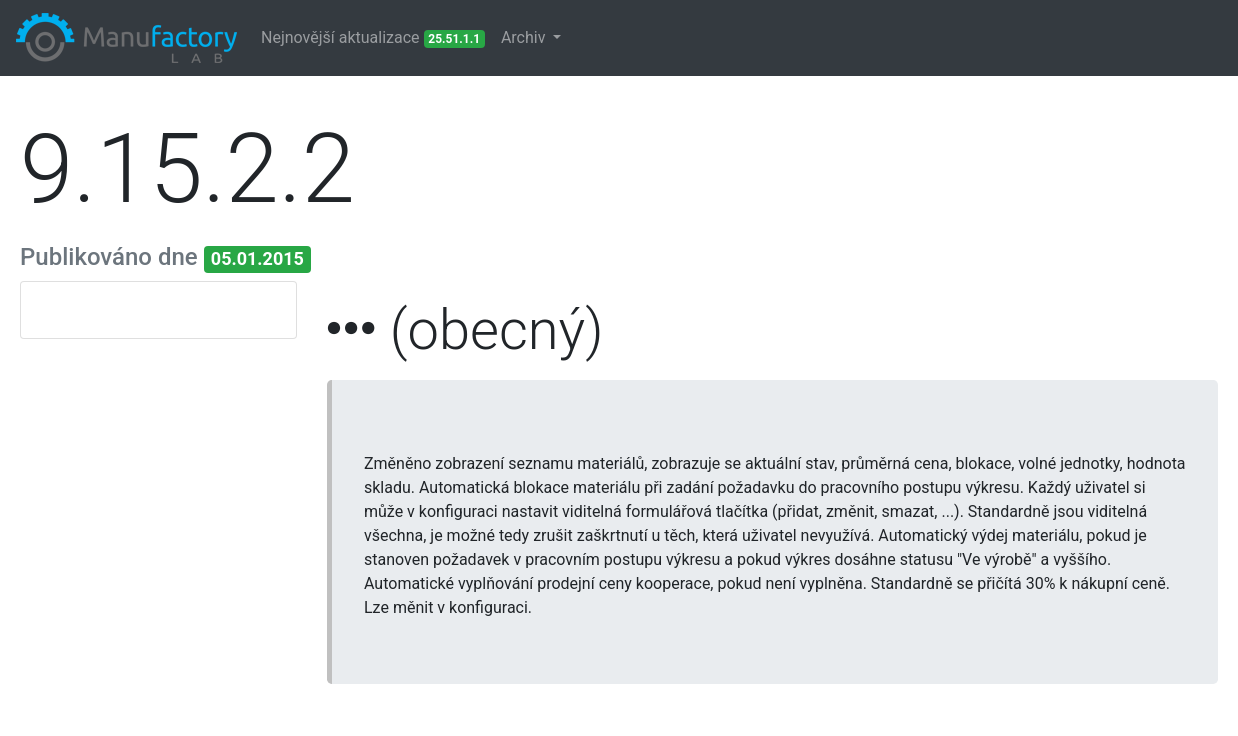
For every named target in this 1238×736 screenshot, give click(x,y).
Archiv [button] (525, 37)
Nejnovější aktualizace (373, 38)
